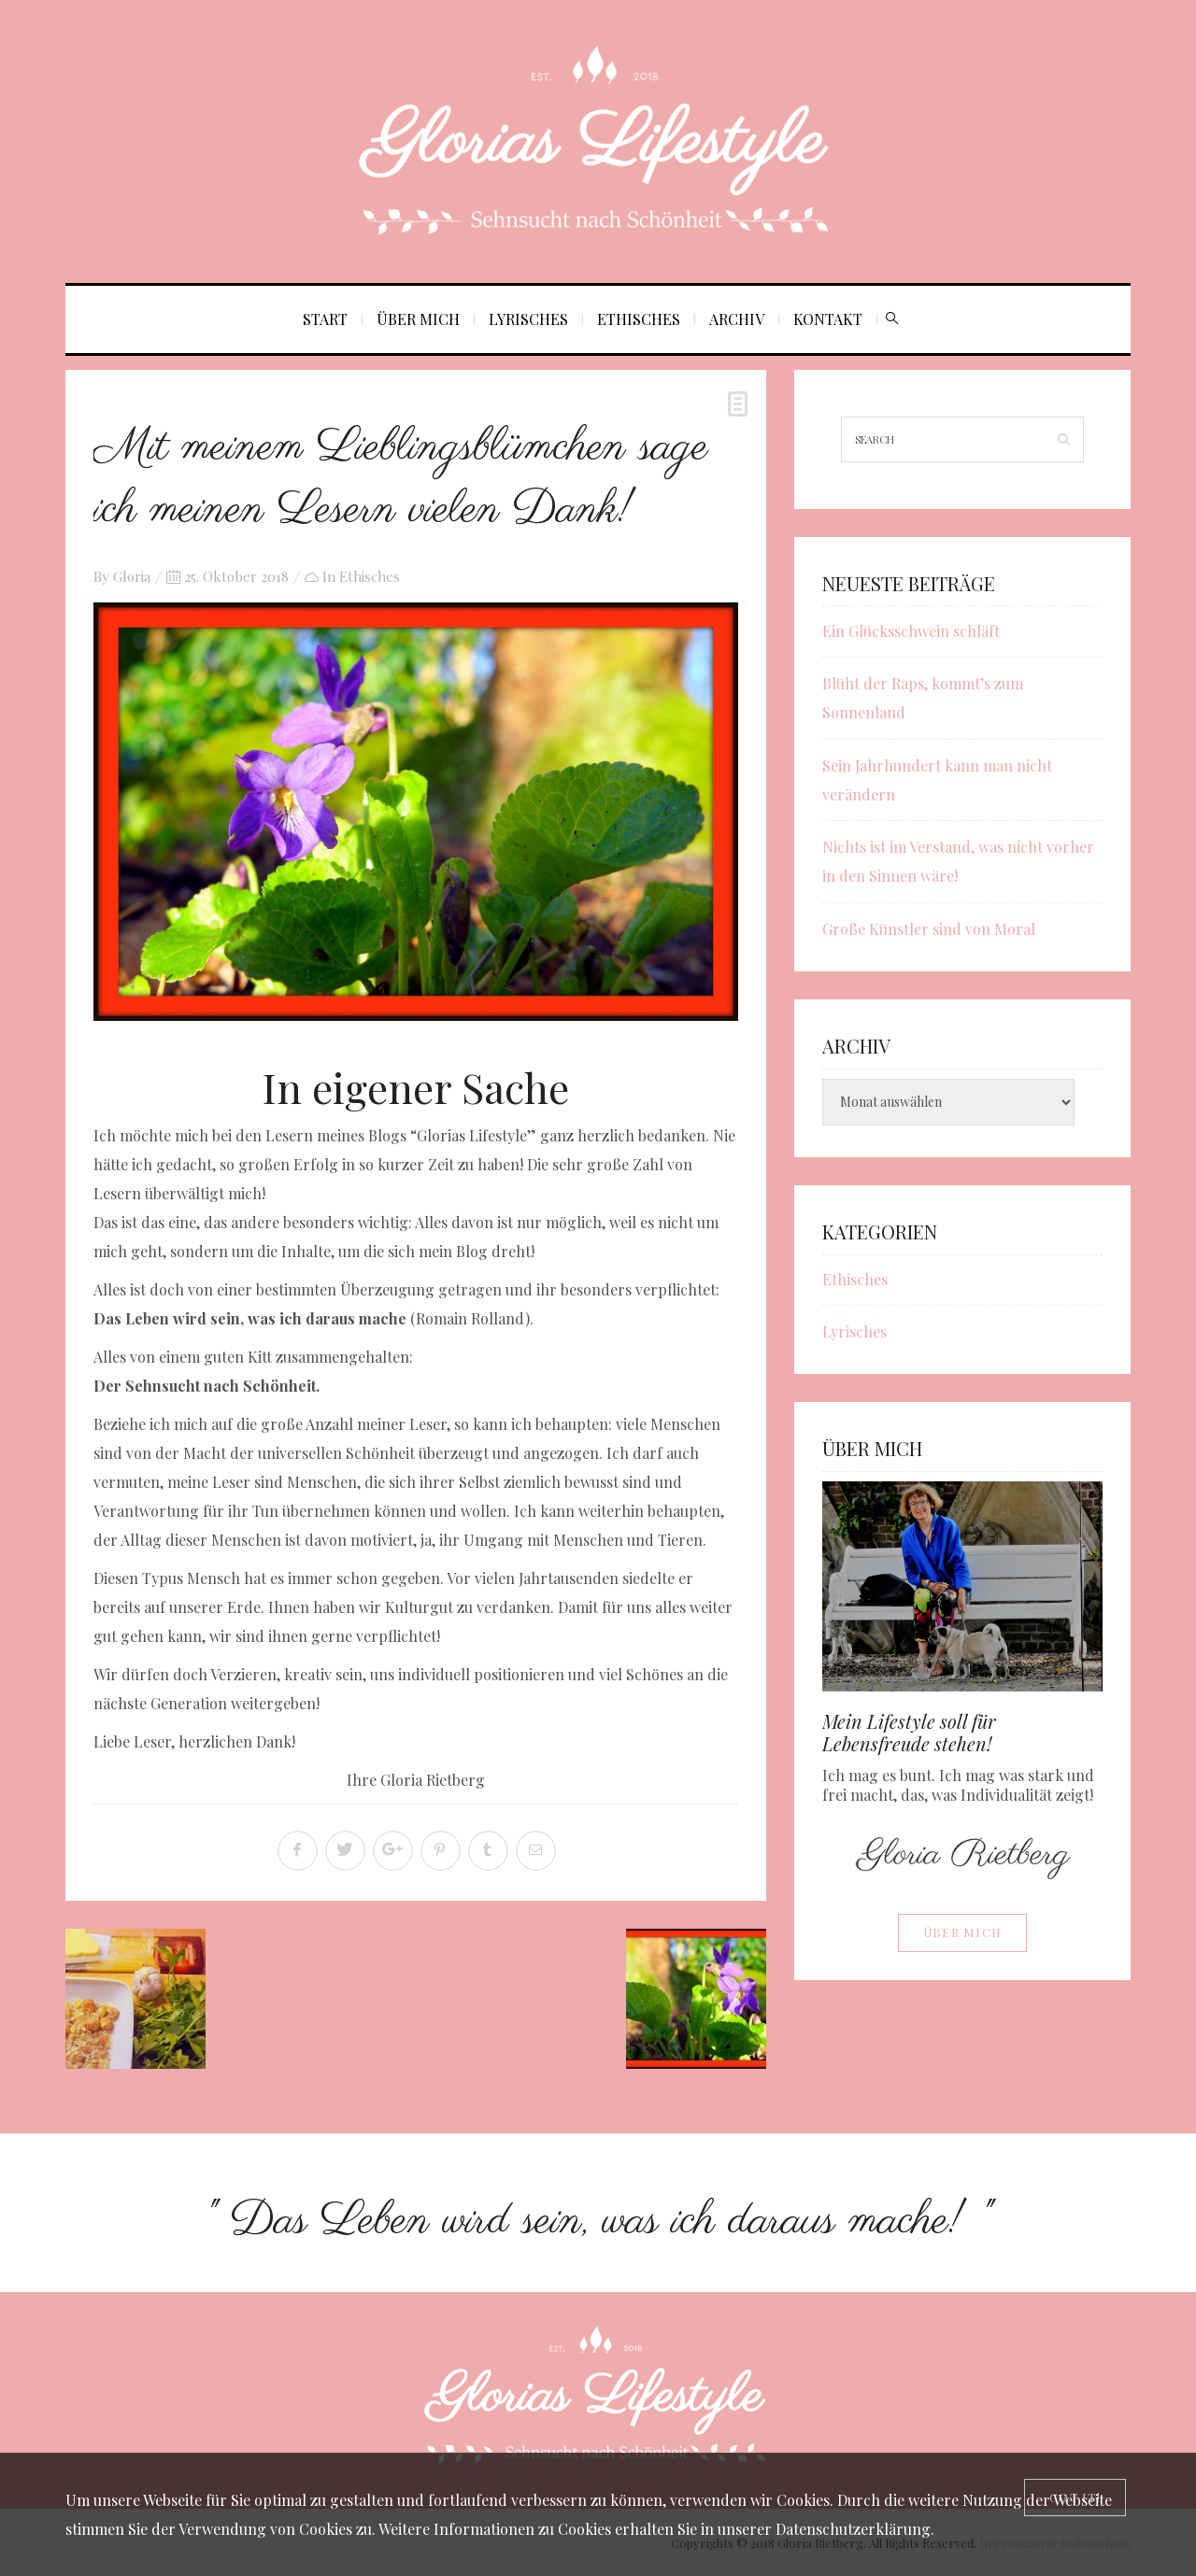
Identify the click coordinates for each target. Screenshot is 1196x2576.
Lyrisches (528, 319)
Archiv (736, 319)
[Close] (1075, 2497)
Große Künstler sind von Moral (928, 929)
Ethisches (638, 319)
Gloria (131, 576)
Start (325, 319)
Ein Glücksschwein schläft (911, 631)
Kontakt (827, 319)
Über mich (418, 319)
